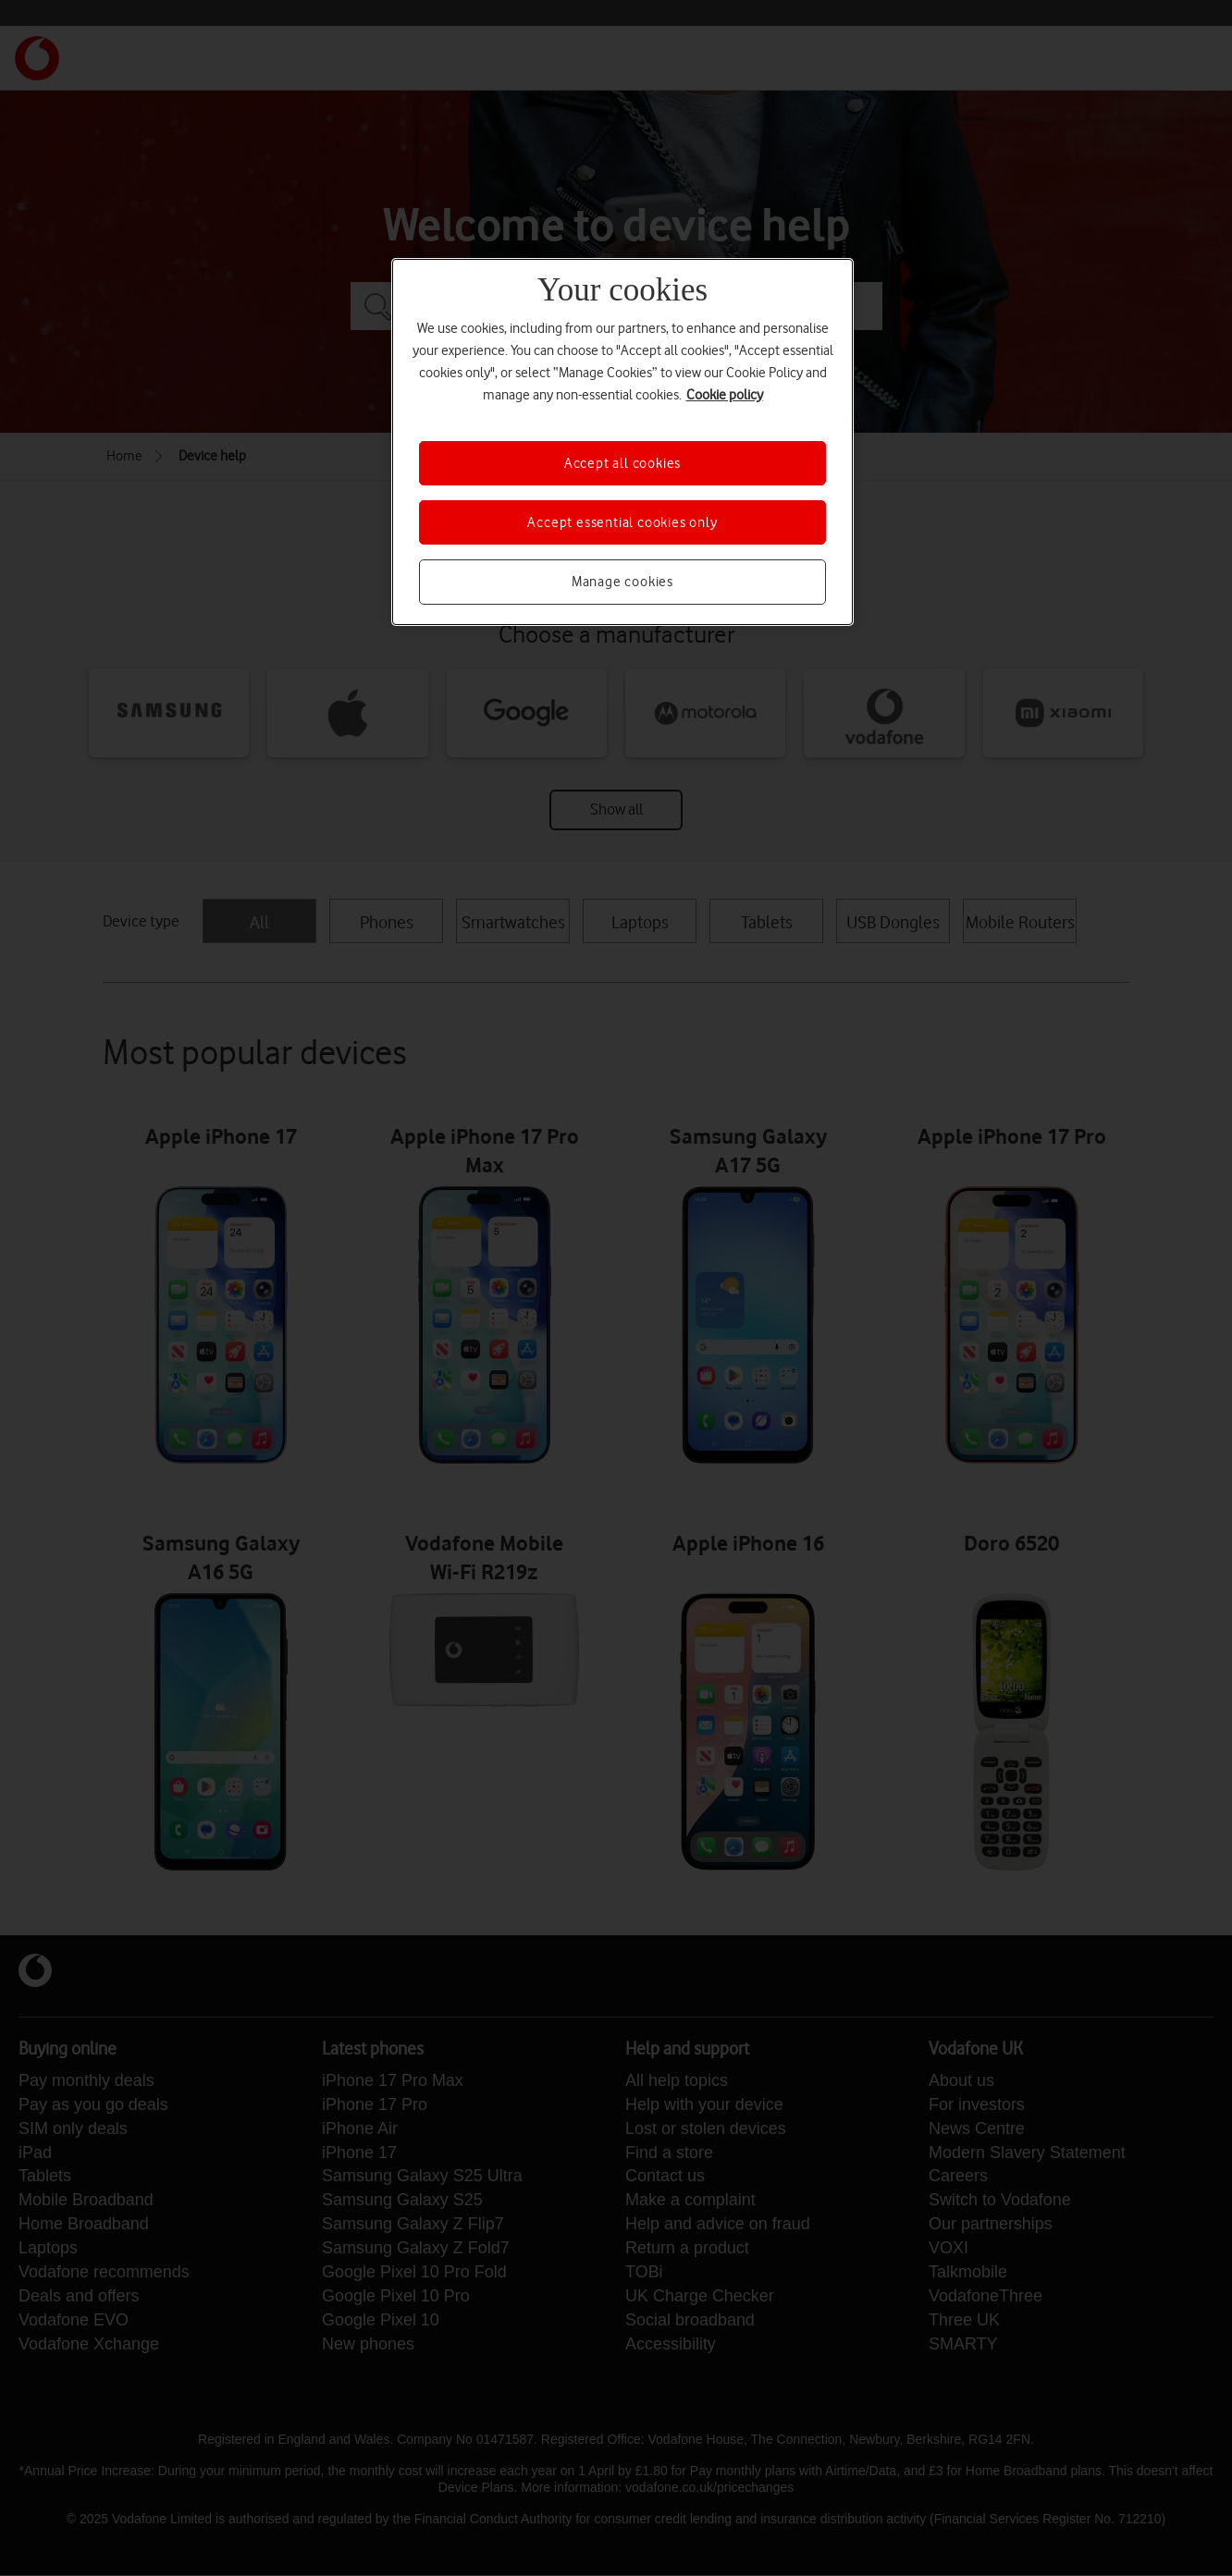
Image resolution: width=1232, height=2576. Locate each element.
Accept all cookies (622, 463)
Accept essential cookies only (622, 522)
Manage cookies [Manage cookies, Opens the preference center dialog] (622, 581)
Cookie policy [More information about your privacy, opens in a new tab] (724, 394)
